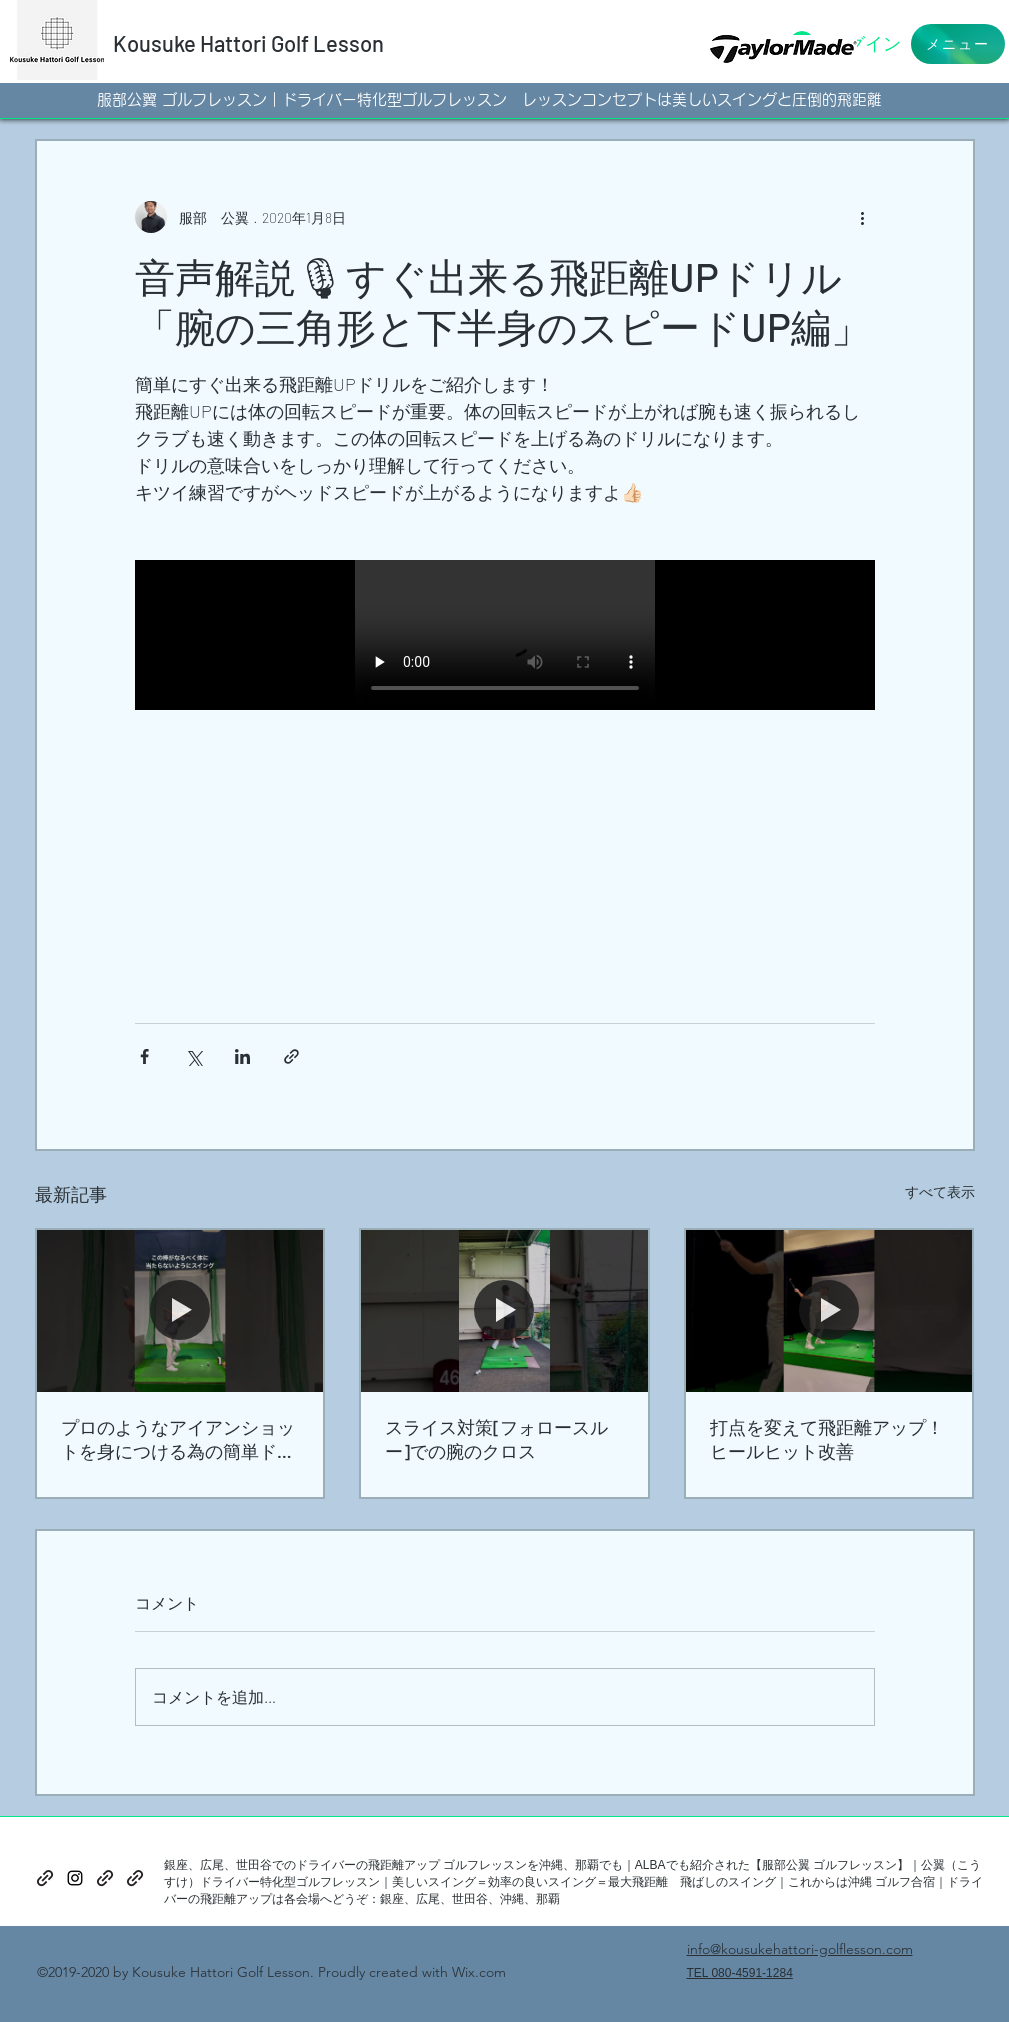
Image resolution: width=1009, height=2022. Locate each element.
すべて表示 (940, 1191)
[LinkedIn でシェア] (242, 1056)
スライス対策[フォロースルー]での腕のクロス (496, 1439)
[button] (958, 44)
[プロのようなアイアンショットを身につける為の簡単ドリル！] (180, 1310)
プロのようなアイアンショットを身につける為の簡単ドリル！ (178, 1440)
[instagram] (75, 1878)
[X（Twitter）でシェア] (193, 1056)
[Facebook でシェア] (144, 1056)
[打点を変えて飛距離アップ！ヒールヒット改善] (829, 1310)
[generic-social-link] (45, 1878)
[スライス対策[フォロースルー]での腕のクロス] (504, 1310)
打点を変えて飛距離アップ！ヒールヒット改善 (827, 1439)
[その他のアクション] (863, 217)
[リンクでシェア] (291, 1056)
